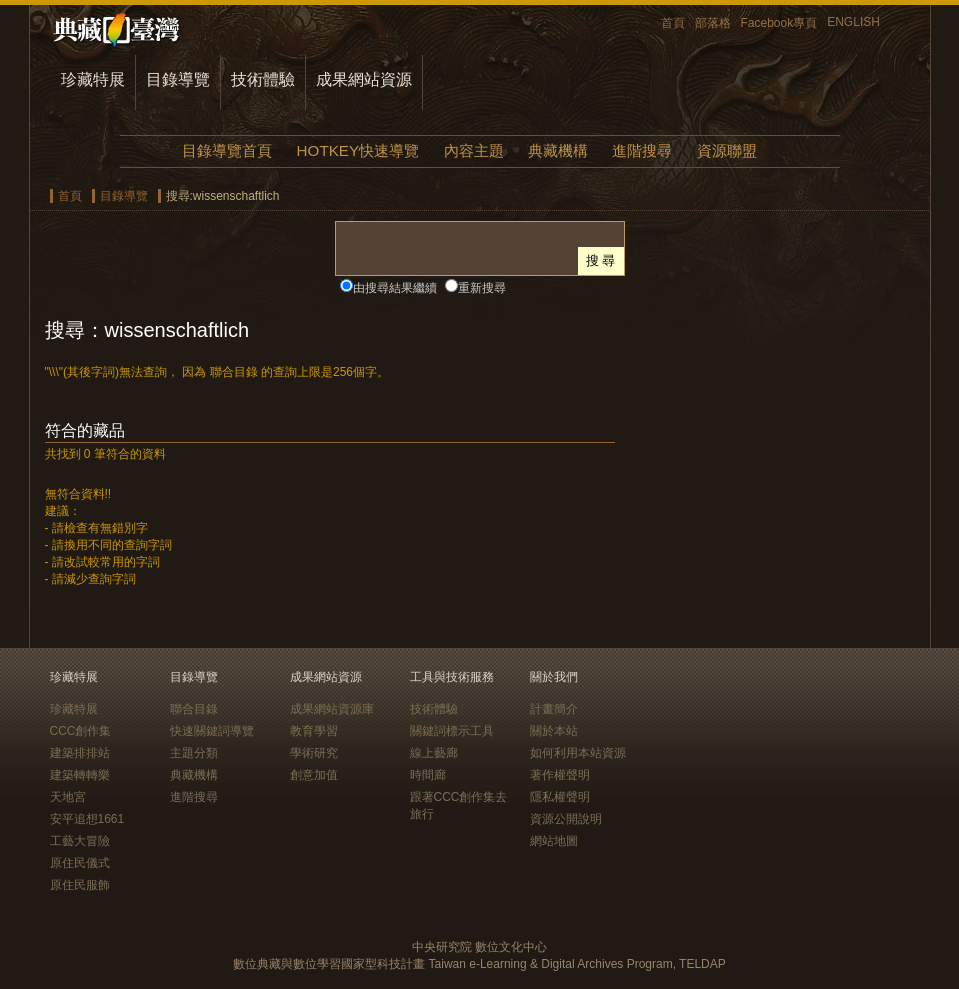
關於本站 (554, 731)
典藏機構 (558, 150)
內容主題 (474, 150)
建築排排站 (80, 753)
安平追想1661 (87, 819)
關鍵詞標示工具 (452, 731)
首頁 (673, 23)
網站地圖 (554, 841)
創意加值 (314, 775)
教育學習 (314, 731)
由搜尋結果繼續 (395, 288)
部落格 (713, 23)
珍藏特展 (93, 79)
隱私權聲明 (560, 797)
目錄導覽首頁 (227, 150)
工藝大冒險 (80, 841)
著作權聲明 (560, 775)
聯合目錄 (194, 709)
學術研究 (314, 753)
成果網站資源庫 (332, 709)
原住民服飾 (80, 885)
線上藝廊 (434, 753)
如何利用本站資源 (578, 753)
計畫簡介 (554, 709)
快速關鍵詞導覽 (212, 731)
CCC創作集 (81, 731)
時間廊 (428, 775)
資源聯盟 (727, 150)
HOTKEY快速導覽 (358, 150)
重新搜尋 (482, 288)
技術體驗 (263, 79)
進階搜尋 (642, 150)
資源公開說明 (566, 819)
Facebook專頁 (779, 23)
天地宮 (68, 797)
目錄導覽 (178, 79)
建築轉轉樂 (80, 775)
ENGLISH (853, 22)
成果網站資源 (364, 79)
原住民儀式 (80, 863)
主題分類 (194, 753)
